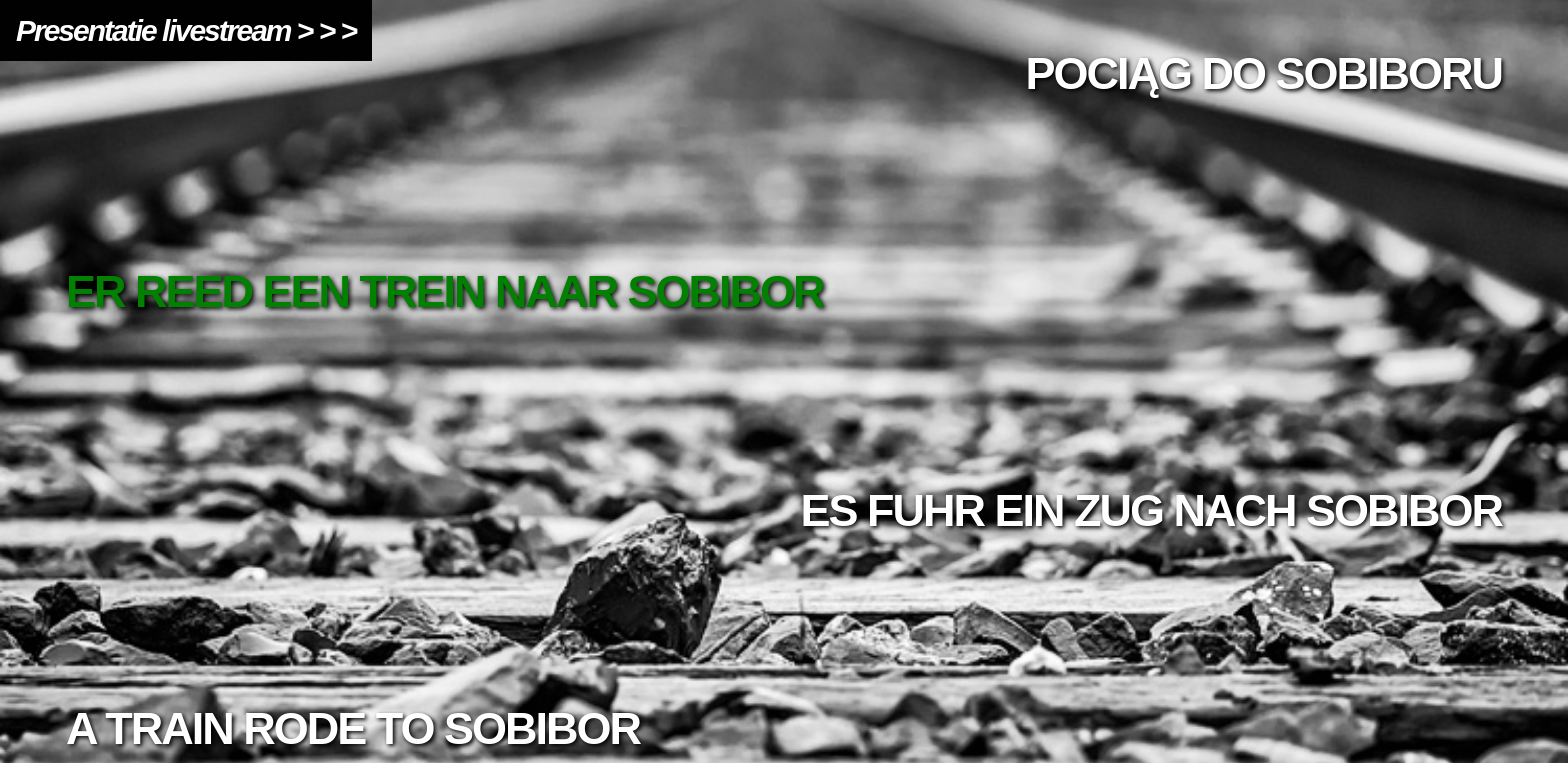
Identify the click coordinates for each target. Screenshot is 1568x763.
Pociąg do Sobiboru (1263, 73)
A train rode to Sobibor (353, 728)
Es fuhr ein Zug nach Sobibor (1151, 510)
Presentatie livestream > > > (186, 30)
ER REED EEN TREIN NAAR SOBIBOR (445, 291)
